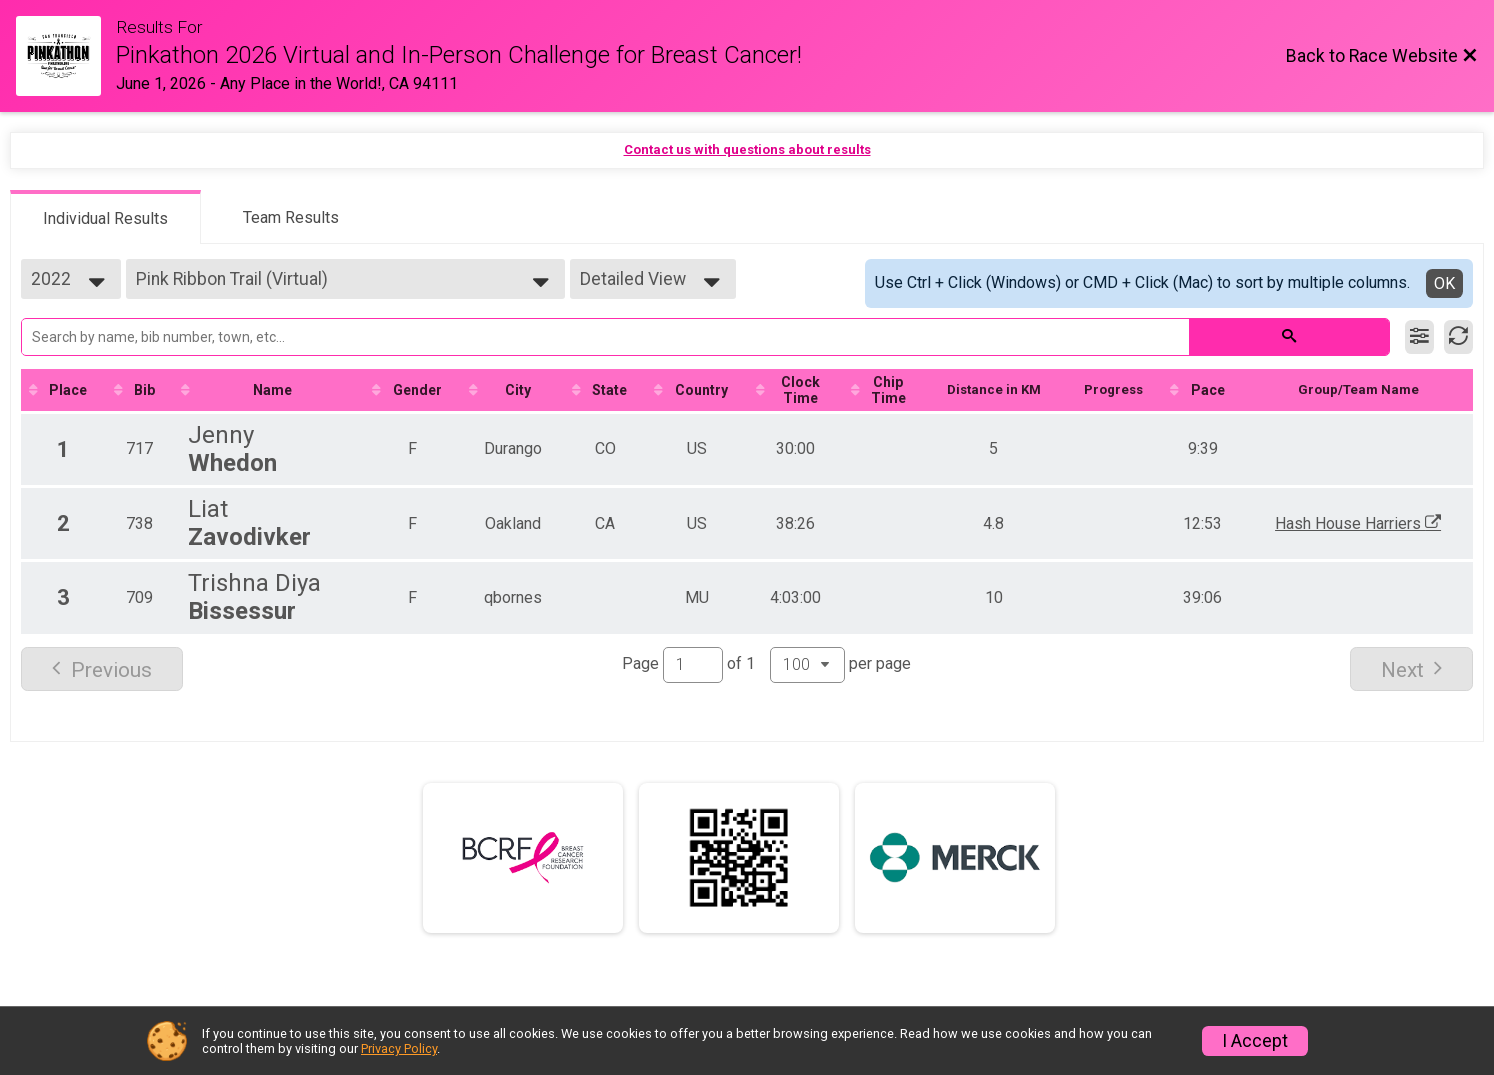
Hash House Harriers (1366, 529)
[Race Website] (66, 56)
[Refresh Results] (1458, 337)
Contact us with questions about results (747, 149)
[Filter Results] (1419, 337)
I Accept (1255, 1041)
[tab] (105, 217)
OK (1444, 283)
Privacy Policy (399, 1048)
